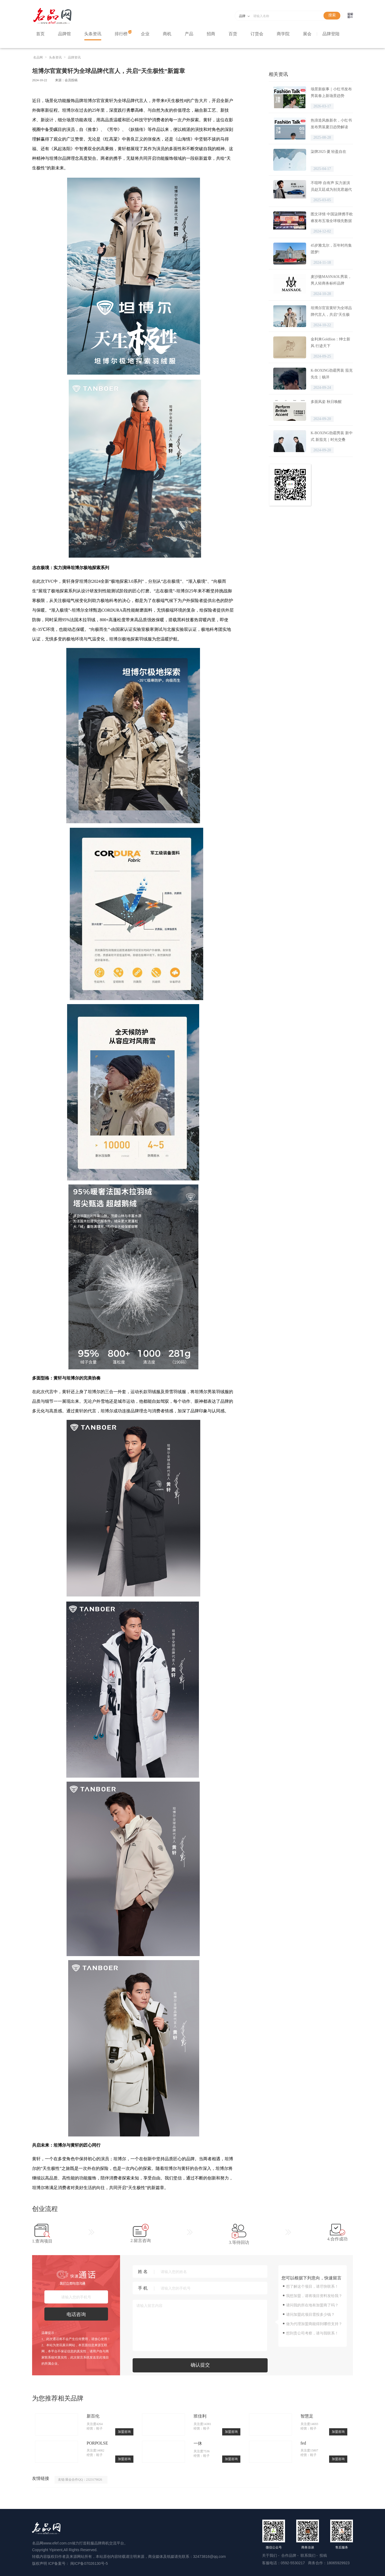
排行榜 (121, 34)
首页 (40, 34)
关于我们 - (271, 2555)
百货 (233, 34)
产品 (189, 34)
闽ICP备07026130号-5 (89, 2563)
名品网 (38, 57)
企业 (145, 34)
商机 (167, 34)
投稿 (323, 2555)
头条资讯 (92, 34)
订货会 (257, 34)
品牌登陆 (331, 34)
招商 (211, 34)
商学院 (283, 34)
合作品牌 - (290, 2555)
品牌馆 (64, 34)
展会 (307, 34)
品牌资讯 (74, 57)
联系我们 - (310, 2555)
